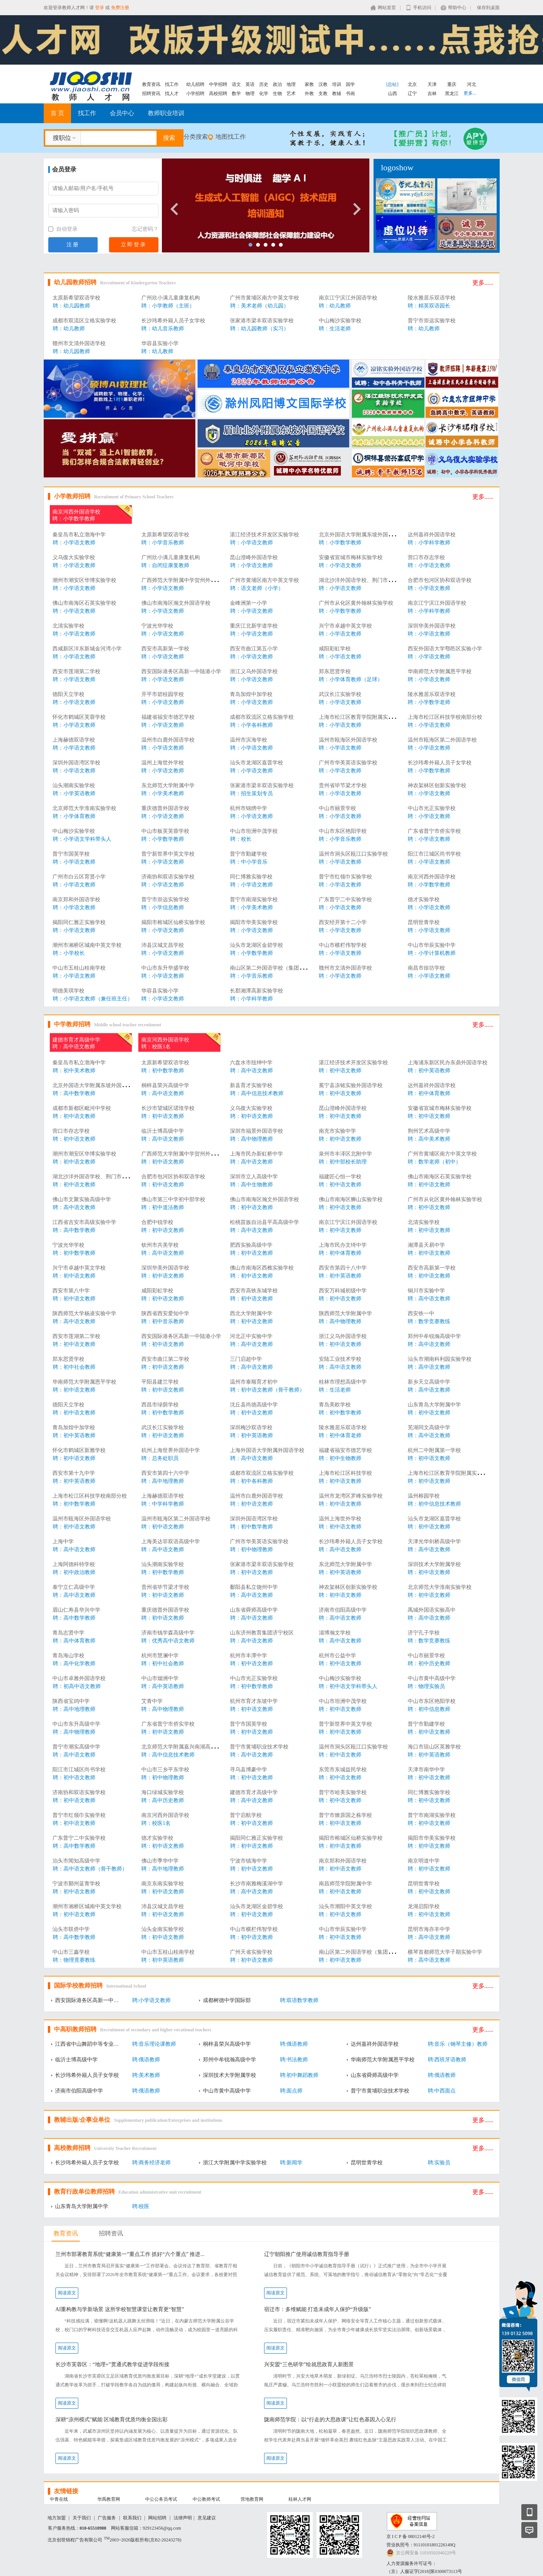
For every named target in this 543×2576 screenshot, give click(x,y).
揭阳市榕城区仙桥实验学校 (173, 922)
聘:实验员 (439, 2162)
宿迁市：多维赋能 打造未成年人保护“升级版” (317, 2309)
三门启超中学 (246, 1359)
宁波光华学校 (157, 626)
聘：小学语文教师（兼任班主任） (93, 999)
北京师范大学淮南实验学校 (84, 808)
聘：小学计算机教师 (432, 953)
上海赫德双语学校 (73, 740)
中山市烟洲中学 (160, 1678)
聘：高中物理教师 (251, 1139)
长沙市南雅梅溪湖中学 (256, 1883)
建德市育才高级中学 (76, 1040)
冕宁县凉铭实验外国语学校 (351, 1085)
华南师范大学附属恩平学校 (440, 671)
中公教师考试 (206, 2499)
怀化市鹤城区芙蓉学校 (79, 717)
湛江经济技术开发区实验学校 (264, 534)
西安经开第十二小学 (343, 922)
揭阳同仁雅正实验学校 (79, 922)
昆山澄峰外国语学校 (254, 557)
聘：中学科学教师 (162, 1504)
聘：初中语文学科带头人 (348, 1686)
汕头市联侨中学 (71, 1929)
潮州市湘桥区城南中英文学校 (87, 945)
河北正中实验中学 (251, 1336)
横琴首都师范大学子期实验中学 (445, 1952)
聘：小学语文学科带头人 (82, 839)
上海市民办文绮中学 (343, 1245)
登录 (99, 7)
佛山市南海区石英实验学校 (84, 603)
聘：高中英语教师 (162, 1686)
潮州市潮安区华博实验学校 (84, 580)
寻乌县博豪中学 (248, 1769)
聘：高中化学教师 (74, 1663)
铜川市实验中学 (426, 1291)
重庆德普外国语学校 (165, 808)
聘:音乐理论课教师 (154, 2044)
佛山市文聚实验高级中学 (81, 1199)
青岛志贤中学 (68, 1633)
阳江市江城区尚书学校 (434, 854)
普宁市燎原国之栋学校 (345, 1815)
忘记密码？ (145, 229)
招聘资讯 (151, 93)
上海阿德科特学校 (73, 1564)
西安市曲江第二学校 (165, 1359)
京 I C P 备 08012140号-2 (410, 2536)
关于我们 (82, 2518)
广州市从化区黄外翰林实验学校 (356, 603)
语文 (236, 84)
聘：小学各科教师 (251, 725)
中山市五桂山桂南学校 (79, 968)
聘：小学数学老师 (429, 702)
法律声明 (183, 2518)
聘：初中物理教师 (251, 1549)
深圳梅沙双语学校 (251, 1427)
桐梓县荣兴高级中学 (165, 1085)
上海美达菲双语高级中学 (170, 1541)
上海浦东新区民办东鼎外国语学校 (448, 1062)
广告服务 (107, 2518)
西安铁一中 (421, 1313)
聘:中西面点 (442, 2091)
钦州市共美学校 (160, 1245)
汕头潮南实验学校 (73, 785)
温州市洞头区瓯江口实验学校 (353, 854)
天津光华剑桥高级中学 (434, 1541)
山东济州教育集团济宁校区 (262, 1633)
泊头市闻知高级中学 (76, 1861)
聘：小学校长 (69, 953)
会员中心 (122, 113)
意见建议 (207, 2518)
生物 (277, 93)
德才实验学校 (424, 899)
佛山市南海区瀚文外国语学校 (176, 603)
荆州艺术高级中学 (429, 1131)
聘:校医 (141, 2206)
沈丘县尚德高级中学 (254, 1405)
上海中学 (63, 1541)
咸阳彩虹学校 (335, 649)
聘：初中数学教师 (162, 1070)
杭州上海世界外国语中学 (170, 1450)
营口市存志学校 (426, 557)
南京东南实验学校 (162, 1883)
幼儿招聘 (195, 84)
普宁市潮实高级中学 (76, 1747)
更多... (470, 93)
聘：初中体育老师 (340, 1435)
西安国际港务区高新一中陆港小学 (181, 671)
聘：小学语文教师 (74, 542)
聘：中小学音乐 (249, 862)
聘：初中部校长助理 (343, 1162)
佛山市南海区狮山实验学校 (351, 1199)
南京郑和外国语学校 (76, 899)
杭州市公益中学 (337, 1655)
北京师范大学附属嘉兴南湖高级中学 (183, 1747)
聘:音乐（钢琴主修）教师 (458, 2044)
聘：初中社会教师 (74, 1367)
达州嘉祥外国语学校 (432, 534)
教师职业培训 (166, 113)
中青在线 (59, 2499)
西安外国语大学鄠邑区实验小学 (445, 649)
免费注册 (120, 7)
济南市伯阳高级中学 (343, 1610)
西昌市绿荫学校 (160, 1405)
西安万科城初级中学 (343, 1291)
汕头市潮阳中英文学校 (345, 1906)
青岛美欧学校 (335, 1405)
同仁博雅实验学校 (251, 877)
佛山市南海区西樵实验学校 (262, 1268)
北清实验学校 (68, 626)
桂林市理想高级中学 (343, 1382)
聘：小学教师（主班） (168, 306)
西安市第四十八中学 (343, 1268)
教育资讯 (151, 84)
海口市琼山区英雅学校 (434, 1747)
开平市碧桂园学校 (162, 694)
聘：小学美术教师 (162, 793)
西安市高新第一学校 (165, 649)
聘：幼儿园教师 (71, 306)
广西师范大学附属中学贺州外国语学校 (186, 580)
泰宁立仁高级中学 (73, 1587)
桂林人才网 (299, 2499)
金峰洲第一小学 (248, 603)
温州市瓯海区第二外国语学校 (442, 740)
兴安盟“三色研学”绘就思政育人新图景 (309, 2364)
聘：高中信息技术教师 (256, 1093)
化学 (263, 93)
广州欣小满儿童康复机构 (170, 298)
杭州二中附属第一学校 (434, 1450)
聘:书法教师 (294, 2059)
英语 (250, 84)
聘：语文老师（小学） (256, 588)
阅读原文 (67, 2292)
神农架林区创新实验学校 (437, 785)
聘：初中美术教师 (74, 1070)
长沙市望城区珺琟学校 (168, 1108)
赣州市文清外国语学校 (79, 343)
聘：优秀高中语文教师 (168, 1641)
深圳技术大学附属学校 (434, 1564)
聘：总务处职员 (160, 1458)
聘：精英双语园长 (429, 306)
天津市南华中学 (426, 1769)
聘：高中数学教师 (74, 1093)
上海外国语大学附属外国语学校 (267, 1450)
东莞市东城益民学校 (343, 1769)
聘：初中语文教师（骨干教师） (267, 1390)
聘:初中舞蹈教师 (299, 2075)
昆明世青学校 (424, 922)
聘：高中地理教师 (162, 1481)
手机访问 (422, 7)
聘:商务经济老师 (151, 2162)
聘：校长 (241, 839)
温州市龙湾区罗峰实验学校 (351, 1496)
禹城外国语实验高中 (432, 1610)
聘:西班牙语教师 (447, 2059)
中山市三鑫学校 (71, 1952)
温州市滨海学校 (248, 740)
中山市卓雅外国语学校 (79, 1678)
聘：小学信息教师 (162, 907)
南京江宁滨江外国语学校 (348, 298)
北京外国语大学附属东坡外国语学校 (361, 534)
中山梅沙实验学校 (340, 320)
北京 (412, 84)
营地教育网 (252, 2499)
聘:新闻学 (291, 2162)
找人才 (172, 93)
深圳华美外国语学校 (432, 626)
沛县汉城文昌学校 (162, 945)
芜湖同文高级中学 (429, 1427)
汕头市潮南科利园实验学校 (440, 1359)
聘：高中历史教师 (162, 1800)
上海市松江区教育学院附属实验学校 (361, 717)
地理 (291, 84)
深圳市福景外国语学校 (256, 1131)
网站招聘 (157, 2518)
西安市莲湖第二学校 (76, 671)
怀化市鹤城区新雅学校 (79, 1450)
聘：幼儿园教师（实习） (259, 328)
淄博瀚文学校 (335, 1633)
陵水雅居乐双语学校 (432, 298)
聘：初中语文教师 (340, 1070)
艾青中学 (152, 1701)
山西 (392, 93)
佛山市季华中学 (160, 1861)
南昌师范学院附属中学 (345, 1883)
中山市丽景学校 (337, 808)
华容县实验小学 (160, 343)
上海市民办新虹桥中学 (256, 1154)
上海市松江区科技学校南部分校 (445, 717)
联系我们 (132, 2518)
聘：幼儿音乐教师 (162, 328)
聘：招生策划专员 (251, 793)
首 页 (57, 113)
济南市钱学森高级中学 (168, 1633)
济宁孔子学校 (424, 1633)
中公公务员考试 (161, 2499)
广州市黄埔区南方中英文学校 (264, 298)
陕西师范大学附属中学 (345, 1313)
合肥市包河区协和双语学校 (440, 580)
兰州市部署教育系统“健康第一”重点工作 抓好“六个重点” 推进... (129, 2254)
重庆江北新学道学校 (254, 626)
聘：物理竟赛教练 (74, 1960)
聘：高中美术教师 (429, 1139)
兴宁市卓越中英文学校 (345, 626)
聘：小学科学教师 (429, 542)
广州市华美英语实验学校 (348, 763)
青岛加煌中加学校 (251, 694)
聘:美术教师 (146, 2075)
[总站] (392, 84)
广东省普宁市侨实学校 (434, 831)
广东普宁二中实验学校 (345, 899)
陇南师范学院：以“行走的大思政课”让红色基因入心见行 (330, 2419)
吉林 (432, 93)
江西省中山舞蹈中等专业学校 (89, 2044)
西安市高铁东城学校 (254, 1291)
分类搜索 (196, 136)
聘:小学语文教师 (151, 2000)
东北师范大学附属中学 (168, 785)
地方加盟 (56, 2518)
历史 (263, 84)
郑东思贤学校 (335, 671)
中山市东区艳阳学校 (343, 831)
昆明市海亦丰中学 (429, 1929)
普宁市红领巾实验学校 (345, 877)
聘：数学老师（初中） (434, 1162)
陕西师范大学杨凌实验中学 (84, 1313)
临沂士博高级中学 (162, 1131)
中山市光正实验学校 (432, 808)
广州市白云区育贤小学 (79, 877)
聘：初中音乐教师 (162, 1321)
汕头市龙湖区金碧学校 (256, 945)
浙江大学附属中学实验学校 (235, 2162)
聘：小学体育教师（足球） (351, 679)
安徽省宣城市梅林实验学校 (351, 557)
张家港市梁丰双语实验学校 (262, 320)
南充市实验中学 (337, 1131)
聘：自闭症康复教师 (165, 565)
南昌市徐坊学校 (426, 968)
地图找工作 (230, 136)
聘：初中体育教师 (429, 1093)
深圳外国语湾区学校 (76, 763)
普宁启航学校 (246, 1815)
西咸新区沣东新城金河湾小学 (87, 649)
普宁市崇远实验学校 (432, 320)
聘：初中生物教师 (340, 1458)
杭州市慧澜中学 (160, 1655)
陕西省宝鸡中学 (71, 1701)
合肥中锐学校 (157, 1222)
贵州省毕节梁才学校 (343, 785)
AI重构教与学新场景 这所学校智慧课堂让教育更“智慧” (119, 2309)
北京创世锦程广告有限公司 (74, 2540)
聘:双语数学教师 (299, 2000)
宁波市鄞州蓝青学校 (76, 1883)
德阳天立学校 (68, 694)
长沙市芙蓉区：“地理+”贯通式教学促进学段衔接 (112, 2364)
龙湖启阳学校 (424, 1906)
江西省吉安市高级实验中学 (84, 1222)
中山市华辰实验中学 (432, 945)
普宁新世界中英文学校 (168, 854)
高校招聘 (218, 93)
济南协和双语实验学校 (168, 877)
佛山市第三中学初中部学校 (173, 1199)
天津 (432, 84)
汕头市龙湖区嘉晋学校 (256, 763)
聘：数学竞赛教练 (429, 1321)
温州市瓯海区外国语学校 (348, 740)
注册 (72, 244)
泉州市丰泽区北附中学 (345, 1154)
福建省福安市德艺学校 (168, 717)
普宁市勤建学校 (248, 854)
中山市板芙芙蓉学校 (165, 831)
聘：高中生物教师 (251, 1184)
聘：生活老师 (335, 328)
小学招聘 (195, 93)
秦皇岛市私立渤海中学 (79, 534)
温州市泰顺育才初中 (254, 1382)
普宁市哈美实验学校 (343, 1792)
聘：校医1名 (156, 1046)
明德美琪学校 (68, 991)
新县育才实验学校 (251, 1085)
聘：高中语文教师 (73, 1046)
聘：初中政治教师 (74, 1572)
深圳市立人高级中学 (254, 1176)
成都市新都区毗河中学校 (81, 1108)
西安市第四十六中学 (165, 1473)
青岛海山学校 (68, 1655)
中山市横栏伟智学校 (343, 945)
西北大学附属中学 (251, 1313)
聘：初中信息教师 (429, 1709)
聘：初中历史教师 (429, 1663)
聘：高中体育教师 (74, 1641)
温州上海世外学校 (162, 763)
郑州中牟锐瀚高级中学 (434, 1336)
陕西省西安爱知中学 (165, 1313)
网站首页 (387, 7)
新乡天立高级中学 (429, 1382)
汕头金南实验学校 (162, 1929)
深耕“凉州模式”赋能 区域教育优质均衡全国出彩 (111, 2419)
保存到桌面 (488, 7)
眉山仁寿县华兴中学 (76, 1610)
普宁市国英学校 (71, 854)
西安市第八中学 (71, 1291)
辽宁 (412, 93)
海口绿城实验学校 (162, 1792)
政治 (277, 84)
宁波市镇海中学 (248, 1861)
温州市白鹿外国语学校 (168, 740)
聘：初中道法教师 (162, 1207)
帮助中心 (457, 7)
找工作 (172, 84)
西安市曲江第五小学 (254, 649)
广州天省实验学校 (251, 1952)
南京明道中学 (424, 1861)
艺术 (291, 93)
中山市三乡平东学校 (165, 1769)
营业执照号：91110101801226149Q (421, 2544)
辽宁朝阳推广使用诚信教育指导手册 (306, 2254)
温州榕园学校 (424, 1496)
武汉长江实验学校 (340, 694)
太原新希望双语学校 (76, 298)
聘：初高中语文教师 (77, 1686)
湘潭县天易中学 (426, 1245)
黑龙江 (452, 93)
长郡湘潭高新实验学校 (256, 991)
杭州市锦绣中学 (248, 808)
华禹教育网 (108, 2499)
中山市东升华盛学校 (165, 968)
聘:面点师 (291, 2091)
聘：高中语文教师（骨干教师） (90, 1869)
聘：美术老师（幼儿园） (259, 306)
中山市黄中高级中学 (432, 1678)
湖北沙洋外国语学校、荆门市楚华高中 (364, 580)
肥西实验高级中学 (251, 1245)
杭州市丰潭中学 (248, 1655)
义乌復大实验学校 (73, 557)
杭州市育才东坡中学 (254, 1701)
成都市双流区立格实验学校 (84, 320)
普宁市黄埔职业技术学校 (259, 1747)
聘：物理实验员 (426, 1686)
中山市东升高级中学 (76, 1724)
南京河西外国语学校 (76, 512)
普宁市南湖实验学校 (254, 899)
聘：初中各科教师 (251, 1481)
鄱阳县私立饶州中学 (254, 1587)
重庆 (451, 84)
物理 (250, 93)
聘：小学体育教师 (74, 816)
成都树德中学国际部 (227, 2000)
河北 (471, 84)
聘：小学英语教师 (74, 793)
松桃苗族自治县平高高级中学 (264, 1222)
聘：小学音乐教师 (162, 542)
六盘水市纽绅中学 (251, 1062)
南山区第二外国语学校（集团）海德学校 (278, 968)
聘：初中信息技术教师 (434, 1504)
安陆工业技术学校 (340, 1359)
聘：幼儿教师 (335, 306)
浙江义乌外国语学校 (254, 671)
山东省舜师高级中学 (254, 1610)
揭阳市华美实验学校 (254, 922)
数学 (236, 93)
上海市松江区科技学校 (345, 1473)
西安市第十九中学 (73, 1473)
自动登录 (63, 229)
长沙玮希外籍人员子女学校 (173, 320)
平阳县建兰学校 (160, 1382)
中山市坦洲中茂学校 (254, 831)
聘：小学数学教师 (73, 519)
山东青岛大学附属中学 (434, 1405)
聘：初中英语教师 (429, 1070)
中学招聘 (218, 84)
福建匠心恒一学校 (340, 1176)
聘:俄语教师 (294, 2044)
